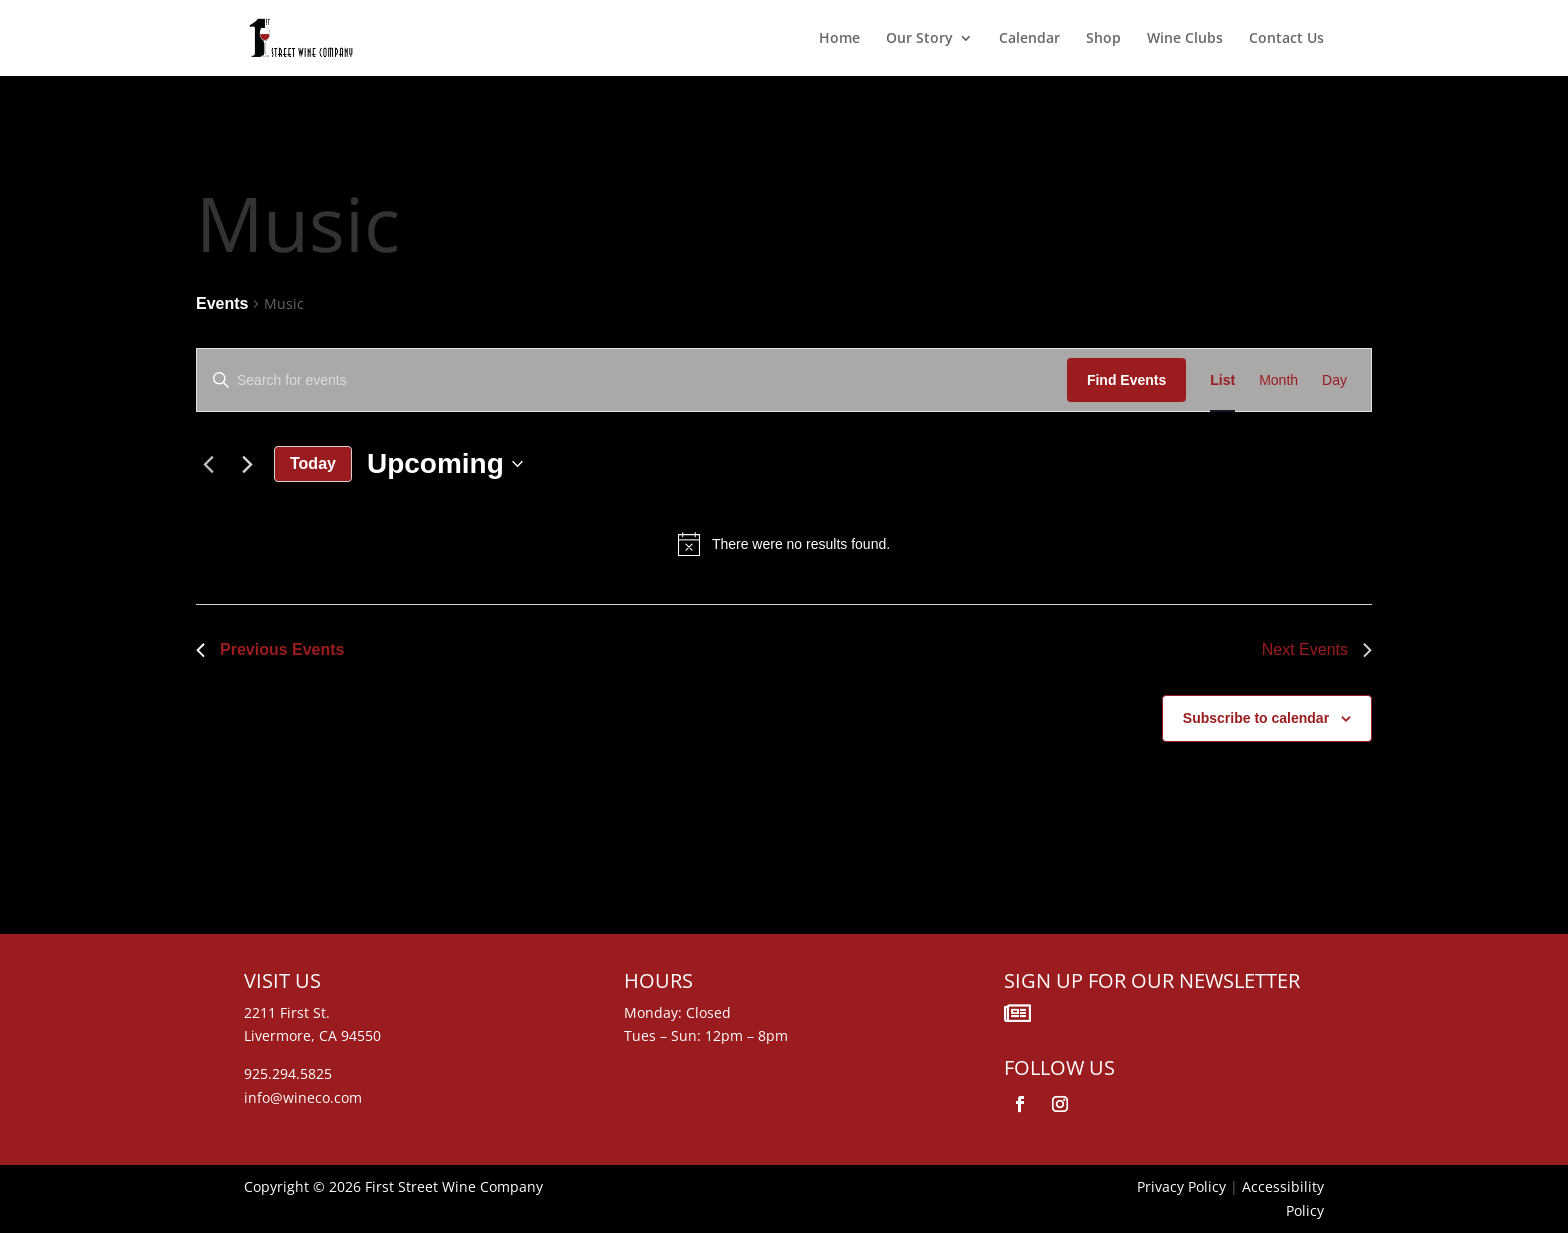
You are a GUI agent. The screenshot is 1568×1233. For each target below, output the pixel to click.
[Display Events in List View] (1222, 380)
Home (839, 39)
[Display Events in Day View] (1334, 380)
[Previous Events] (208, 464)
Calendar (1029, 39)
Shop (1103, 39)
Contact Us (1286, 39)
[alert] (784, 544)
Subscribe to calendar (1256, 718)
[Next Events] (247, 464)
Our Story (919, 39)
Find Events (1126, 380)
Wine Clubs (1185, 39)
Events (222, 303)
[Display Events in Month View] (1278, 380)
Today (313, 463)
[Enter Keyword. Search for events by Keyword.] (632, 380)
